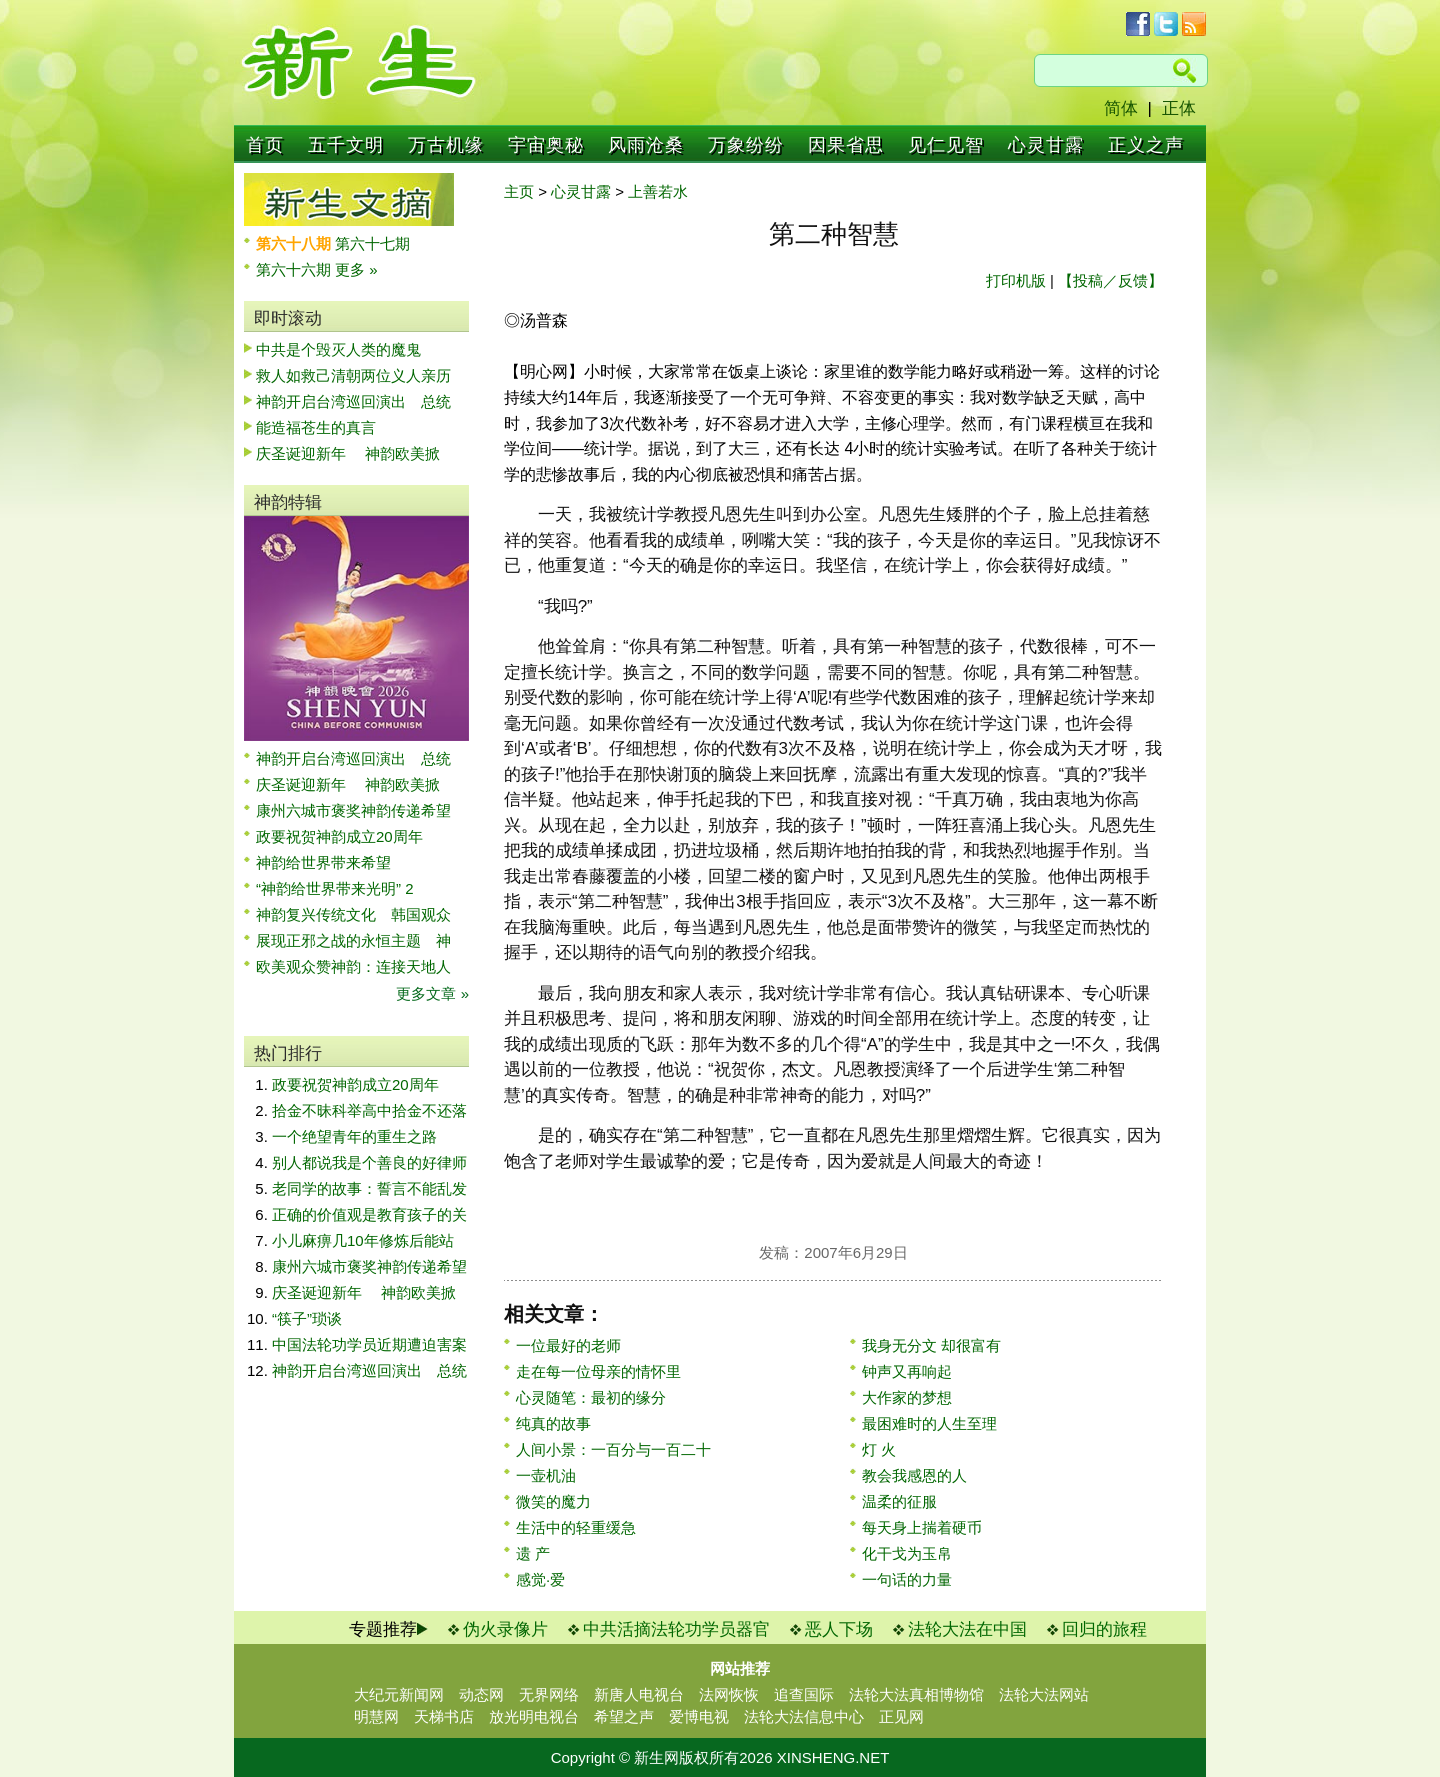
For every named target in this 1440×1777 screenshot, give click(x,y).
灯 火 (879, 1449)
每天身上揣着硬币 (922, 1527)
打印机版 (1016, 280)
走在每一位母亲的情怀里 (598, 1371)
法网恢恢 (729, 1694)
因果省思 (846, 145)
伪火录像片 (505, 1629)
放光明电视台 (534, 1716)
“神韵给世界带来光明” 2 (335, 888)
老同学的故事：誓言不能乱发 (369, 1188)
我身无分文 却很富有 (931, 1345)
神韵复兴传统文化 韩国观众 (353, 914)
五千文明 (346, 145)
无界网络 (549, 1694)
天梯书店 (444, 1716)
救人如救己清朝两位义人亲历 (353, 375)
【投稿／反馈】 (1110, 280)
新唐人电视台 (639, 1694)
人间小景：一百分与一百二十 (613, 1449)
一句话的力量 (907, 1579)
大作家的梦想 (907, 1397)
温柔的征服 (899, 1501)
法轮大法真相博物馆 (916, 1694)
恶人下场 (839, 1629)
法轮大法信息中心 (804, 1716)
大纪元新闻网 (399, 1694)
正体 (1179, 108)
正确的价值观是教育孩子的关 (369, 1214)
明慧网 (376, 1716)
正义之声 (1146, 145)
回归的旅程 (1104, 1629)
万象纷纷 (746, 145)
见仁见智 (946, 145)
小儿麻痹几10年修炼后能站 (363, 1240)
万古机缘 (446, 145)
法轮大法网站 (1044, 1694)
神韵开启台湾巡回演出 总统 (353, 401)
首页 (265, 145)
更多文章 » (432, 993)
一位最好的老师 (568, 1345)
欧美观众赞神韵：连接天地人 (353, 966)
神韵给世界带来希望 (323, 862)
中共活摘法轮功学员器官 (676, 1629)
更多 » (356, 269)
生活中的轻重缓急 (576, 1527)
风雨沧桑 (646, 145)
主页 (519, 191)
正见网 (901, 1716)
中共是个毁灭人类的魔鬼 (338, 349)
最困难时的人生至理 (929, 1423)
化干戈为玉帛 (907, 1553)
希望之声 (624, 1716)
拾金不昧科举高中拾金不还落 (369, 1110)
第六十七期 (372, 243)
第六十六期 (295, 269)
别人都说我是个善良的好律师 (369, 1162)
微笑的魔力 (553, 1501)
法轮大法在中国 (967, 1629)
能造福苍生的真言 (316, 427)
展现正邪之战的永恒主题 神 (353, 940)
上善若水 (658, 191)
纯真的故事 (553, 1423)
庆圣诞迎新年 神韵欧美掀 (348, 453)
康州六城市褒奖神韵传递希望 (353, 810)
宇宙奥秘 (546, 145)
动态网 (481, 1694)
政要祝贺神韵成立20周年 (339, 836)
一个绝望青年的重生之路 (354, 1136)
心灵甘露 (1046, 145)
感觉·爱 (540, 1579)
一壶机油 (546, 1475)
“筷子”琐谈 (307, 1318)
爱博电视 (699, 1716)
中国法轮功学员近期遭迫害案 (369, 1344)
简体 (1121, 108)
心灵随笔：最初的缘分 (591, 1397)
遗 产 (533, 1553)
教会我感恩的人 (914, 1475)
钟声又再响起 (907, 1371)
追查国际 (804, 1694)
